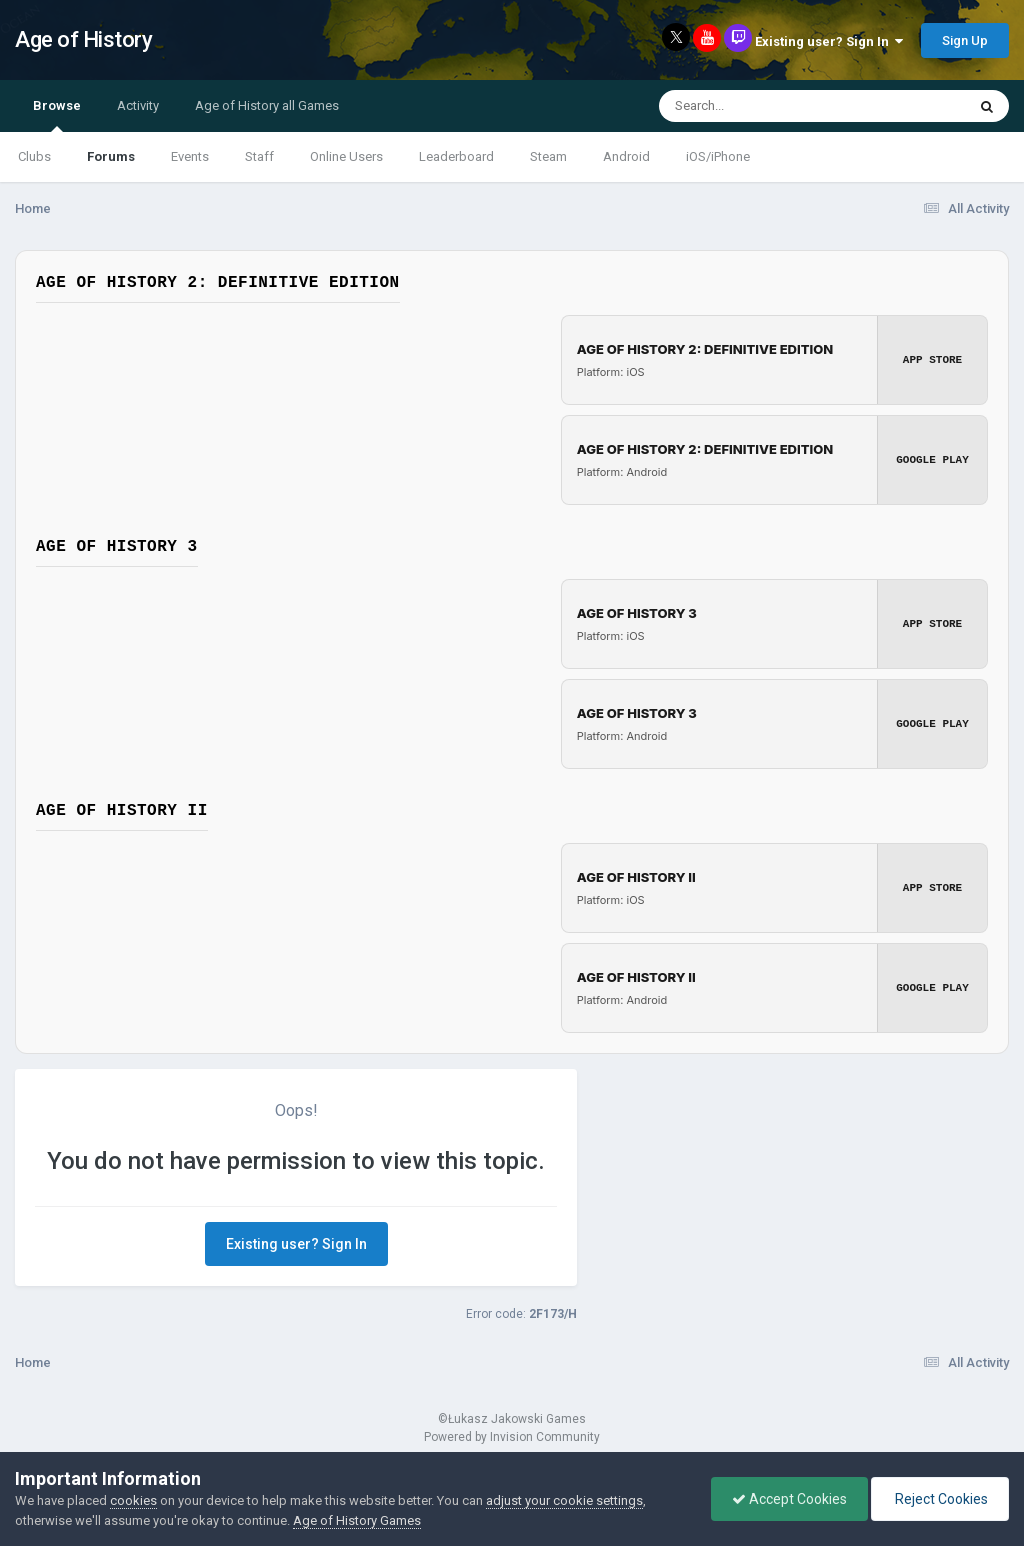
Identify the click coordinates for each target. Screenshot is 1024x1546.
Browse (57, 115)
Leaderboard (456, 156)
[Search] (760, 106)
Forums (111, 156)
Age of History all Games (267, 105)
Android (626, 156)
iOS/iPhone (718, 156)
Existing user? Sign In (829, 41)
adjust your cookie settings (564, 1500)
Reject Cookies (940, 1499)
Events (190, 156)
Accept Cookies (789, 1499)
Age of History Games (357, 1520)
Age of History (83, 39)
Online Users (346, 156)
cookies (133, 1500)
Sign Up (965, 40)
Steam (548, 156)
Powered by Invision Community (512, 1437)
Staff (259, 156)
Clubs (34, 156)
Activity (138, 105)
